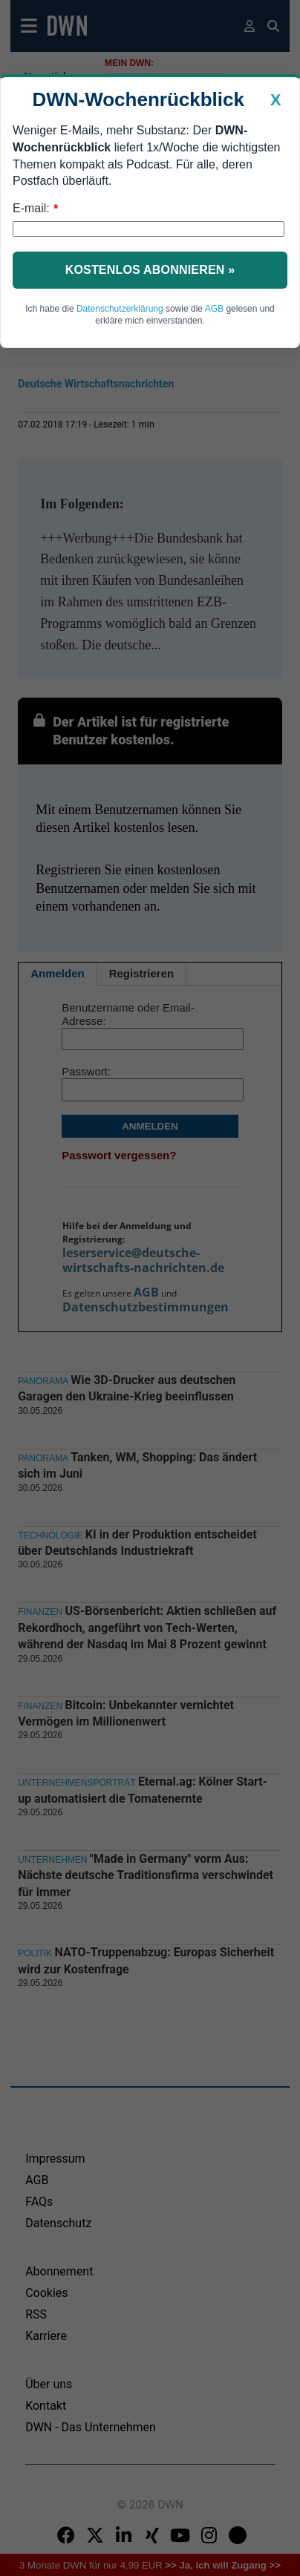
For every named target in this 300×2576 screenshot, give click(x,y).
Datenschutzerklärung (119, 309)
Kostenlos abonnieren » (150, 269)
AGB (214, 309)
